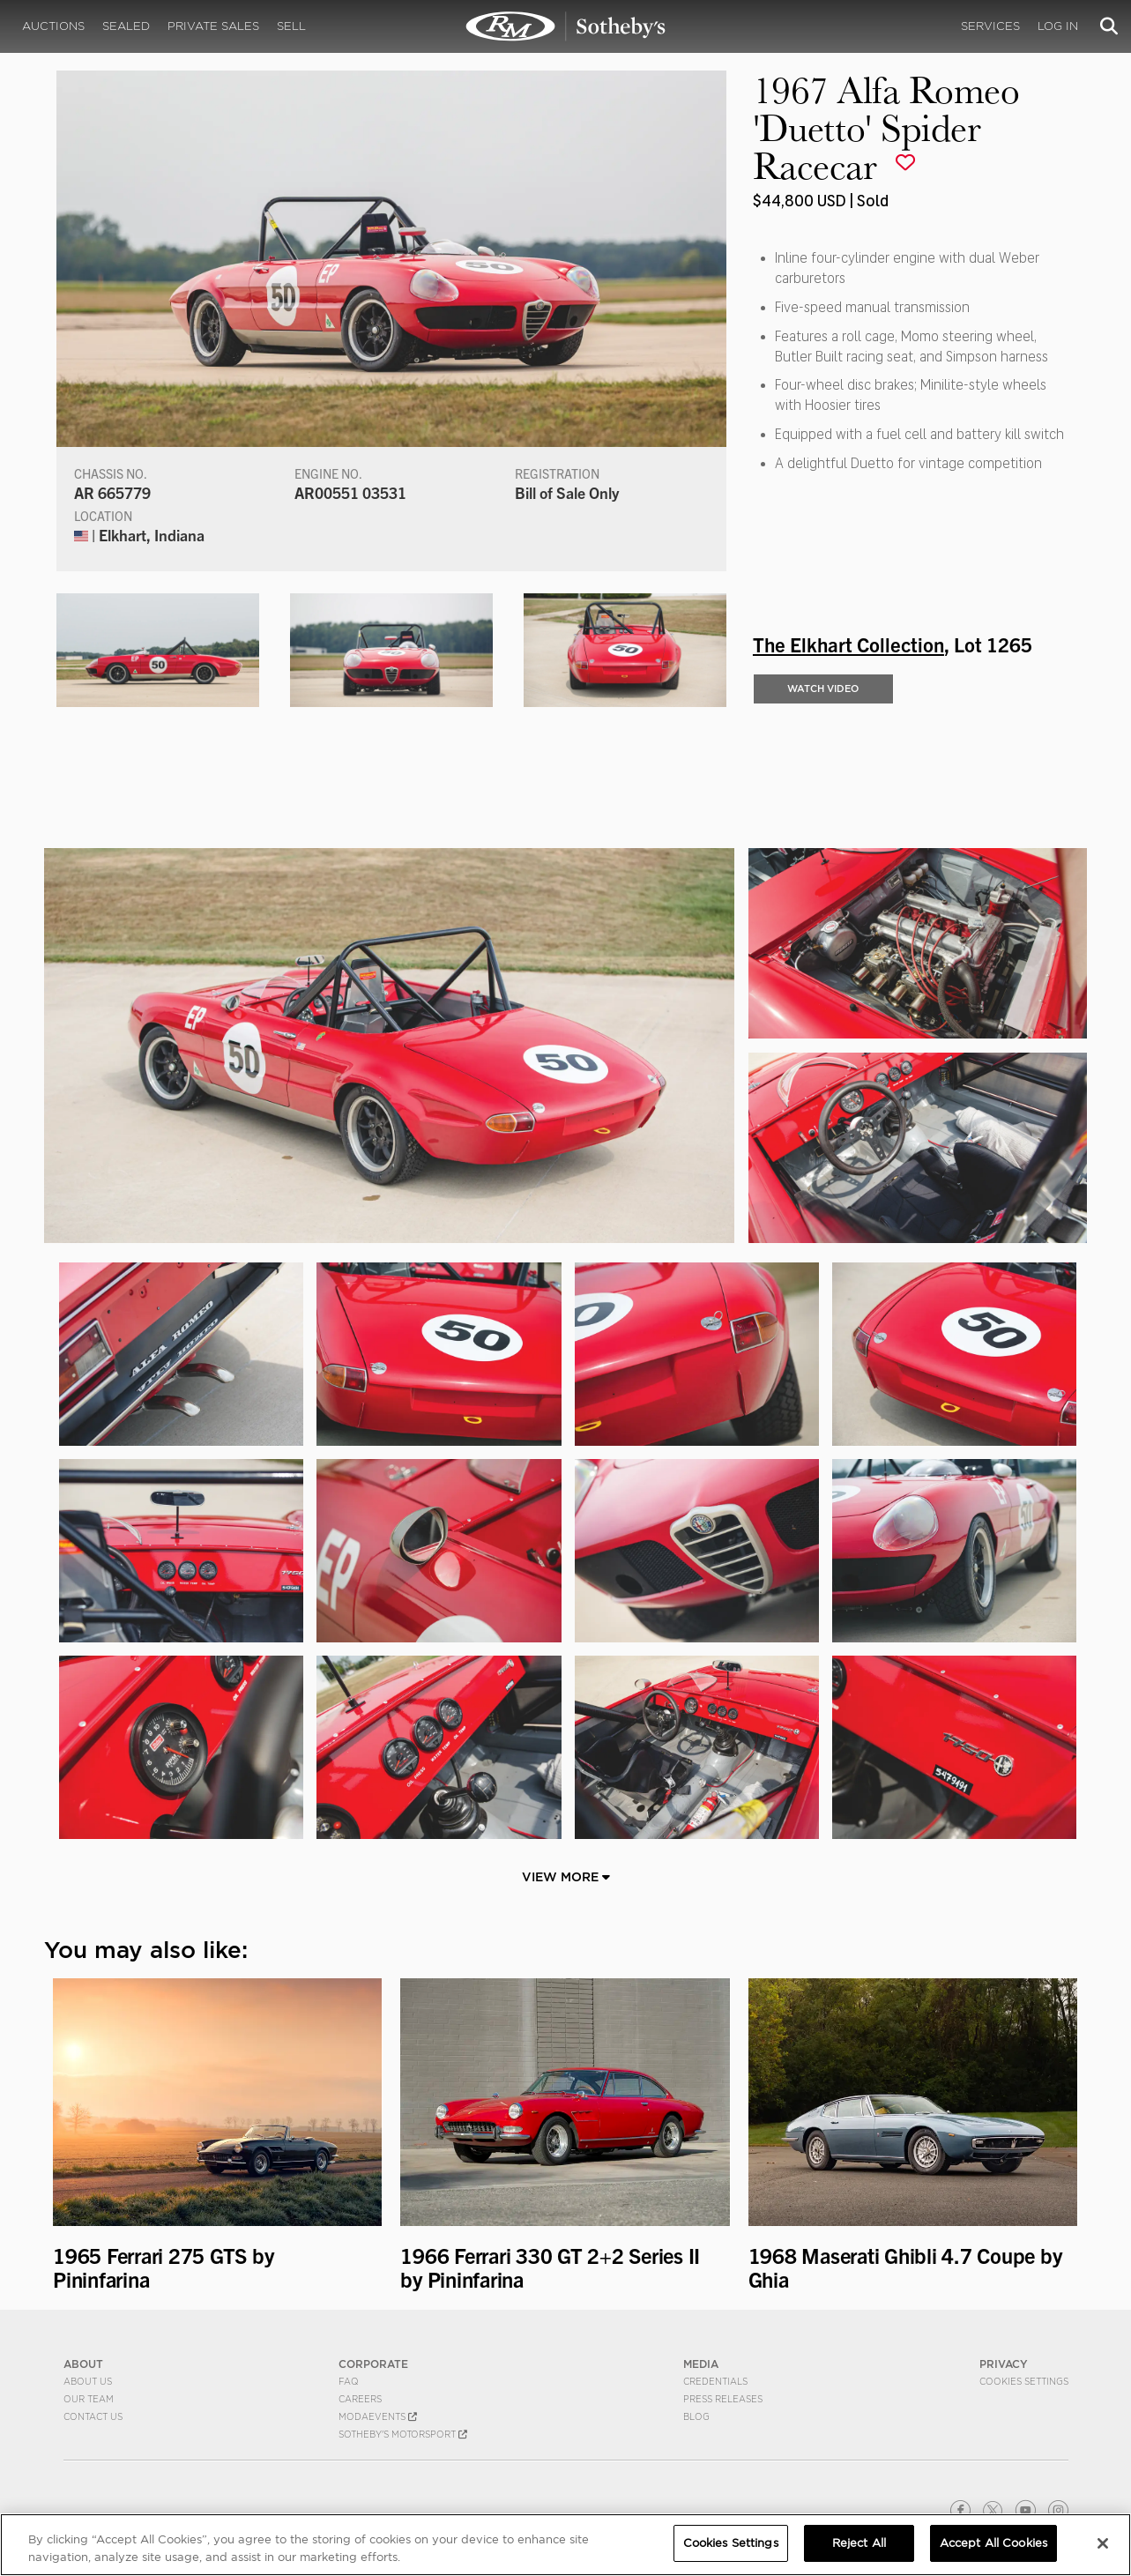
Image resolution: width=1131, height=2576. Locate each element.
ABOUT (83, 2364)
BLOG (696, 2416)
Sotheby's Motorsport (403, 2434)
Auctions (53, 26)
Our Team (88, 2399)
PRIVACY (1003, 2364)
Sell (291, 26)
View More (566, 1877)
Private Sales (213, 26)
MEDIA (700, 2364)
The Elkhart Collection (848, 643)
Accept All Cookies (993, 2543)
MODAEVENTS (378, 2416)
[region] (565, 2544)
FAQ (349, 2381)
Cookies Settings (1023, 2381)
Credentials (715, 2381)
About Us (87, 2381)
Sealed (126, 26)
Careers (360, 2399)
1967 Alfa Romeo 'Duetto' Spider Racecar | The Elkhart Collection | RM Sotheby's (566, 26)
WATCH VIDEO (823, 688)
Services (990, 26)
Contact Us (93, 2416)
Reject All (859, 2543)
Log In (1058, 26)
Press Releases (723, 2399)
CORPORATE (373, 2364)
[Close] (1102, 2543)
